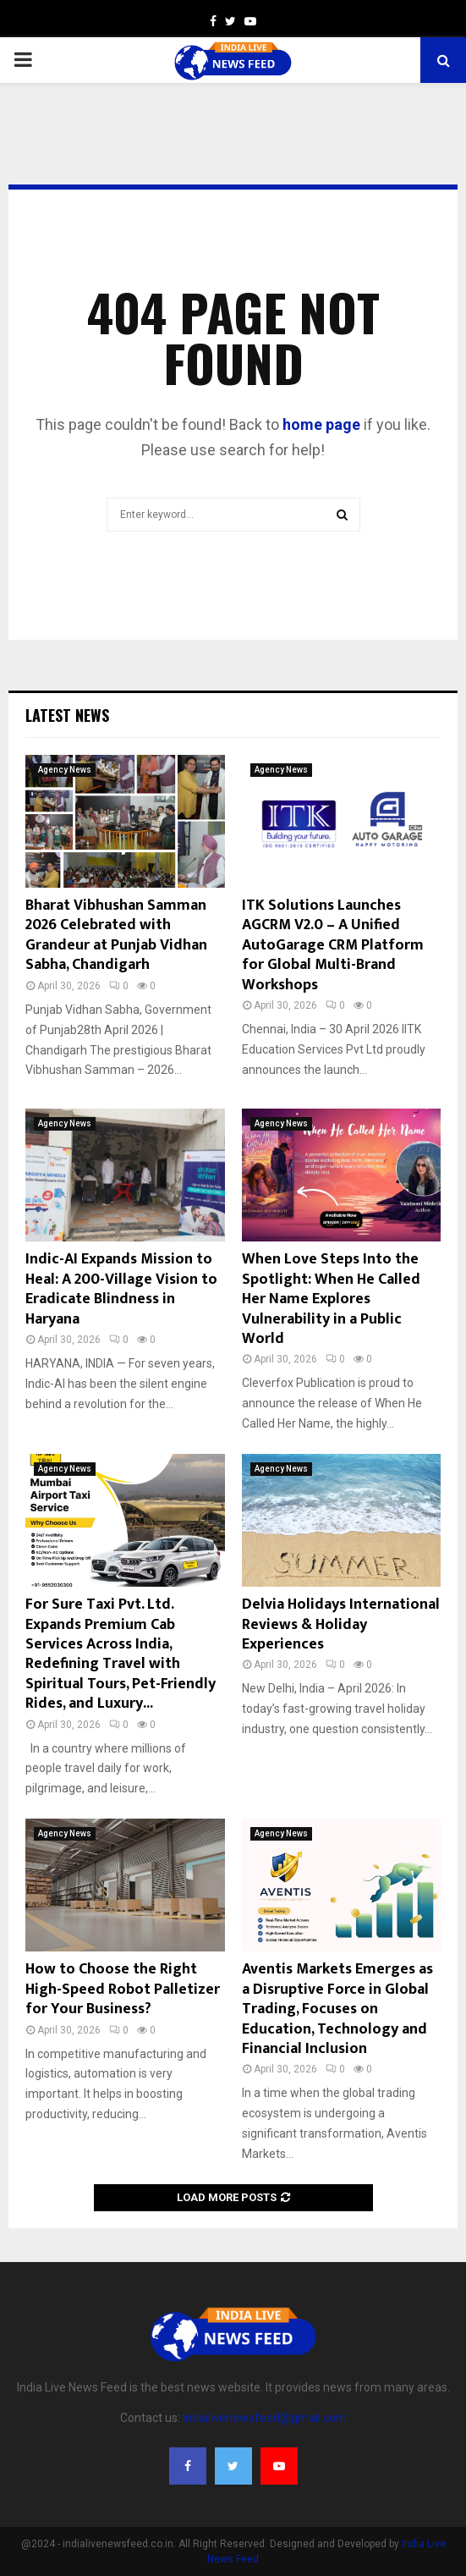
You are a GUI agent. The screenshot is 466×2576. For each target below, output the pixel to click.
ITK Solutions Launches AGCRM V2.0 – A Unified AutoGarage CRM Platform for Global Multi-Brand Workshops (333, 945)
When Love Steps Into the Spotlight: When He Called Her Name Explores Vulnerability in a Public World (331, 1299)
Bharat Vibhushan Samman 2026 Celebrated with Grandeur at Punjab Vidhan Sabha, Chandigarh (116, 935)
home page (321, 424)
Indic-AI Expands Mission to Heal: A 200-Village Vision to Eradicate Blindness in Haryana (121, 1289)
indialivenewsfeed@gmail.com (265, 2418)
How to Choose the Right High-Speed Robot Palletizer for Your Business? (122, 1989)
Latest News (67, 715)
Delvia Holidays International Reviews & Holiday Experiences (341, 1624)
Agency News (64, 769)
